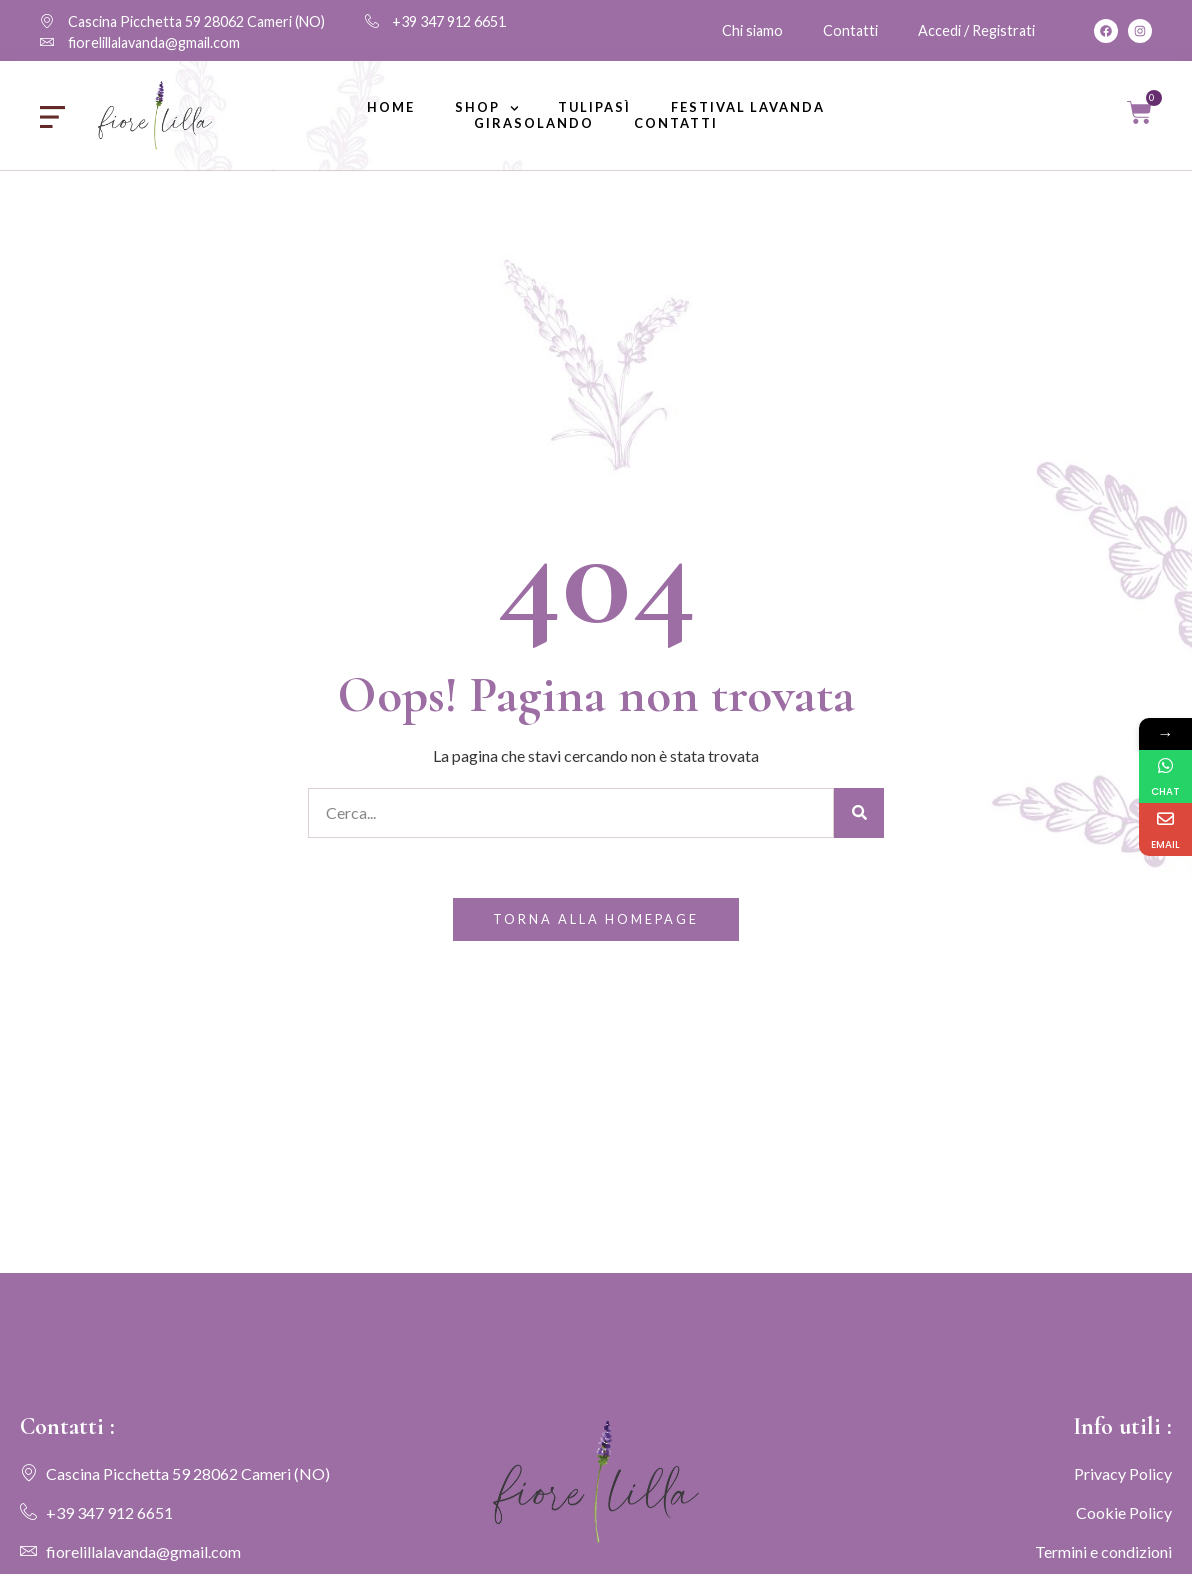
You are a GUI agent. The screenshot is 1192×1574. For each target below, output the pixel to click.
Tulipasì (594, 107)
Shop (487, 107)
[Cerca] (859, 813)
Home (391, 107)
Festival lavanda (748, 107)
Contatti (676, 123)
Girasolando (534, 123)
